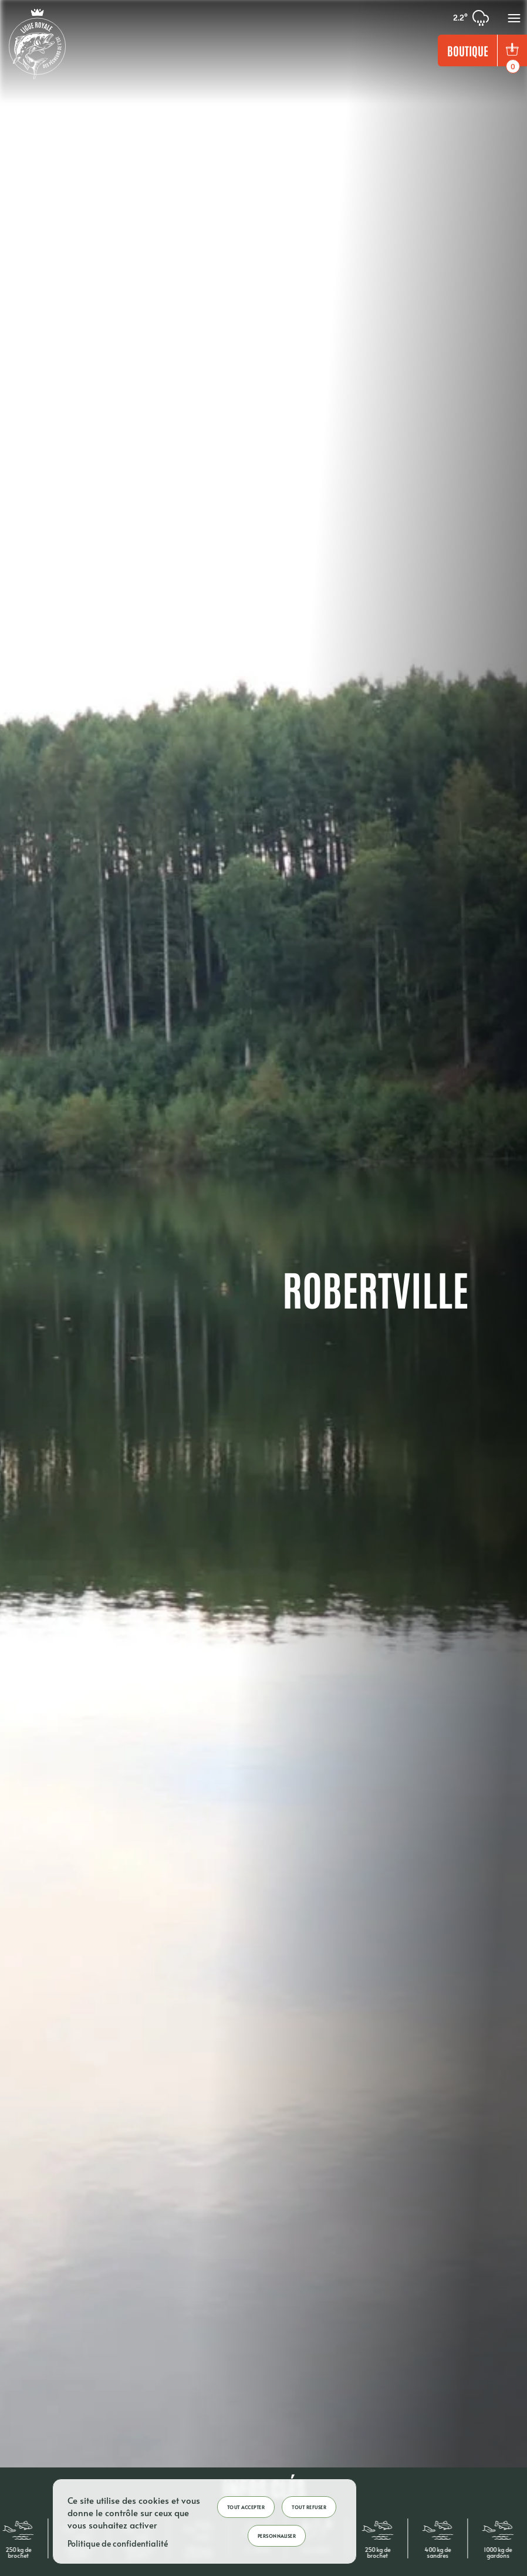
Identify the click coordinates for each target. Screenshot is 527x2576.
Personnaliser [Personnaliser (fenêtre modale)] (277, 2536)
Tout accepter (246, 2507)
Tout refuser (309, 2507)
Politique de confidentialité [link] (117, 2543)
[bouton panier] (512, 50)
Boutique (467, 50)
